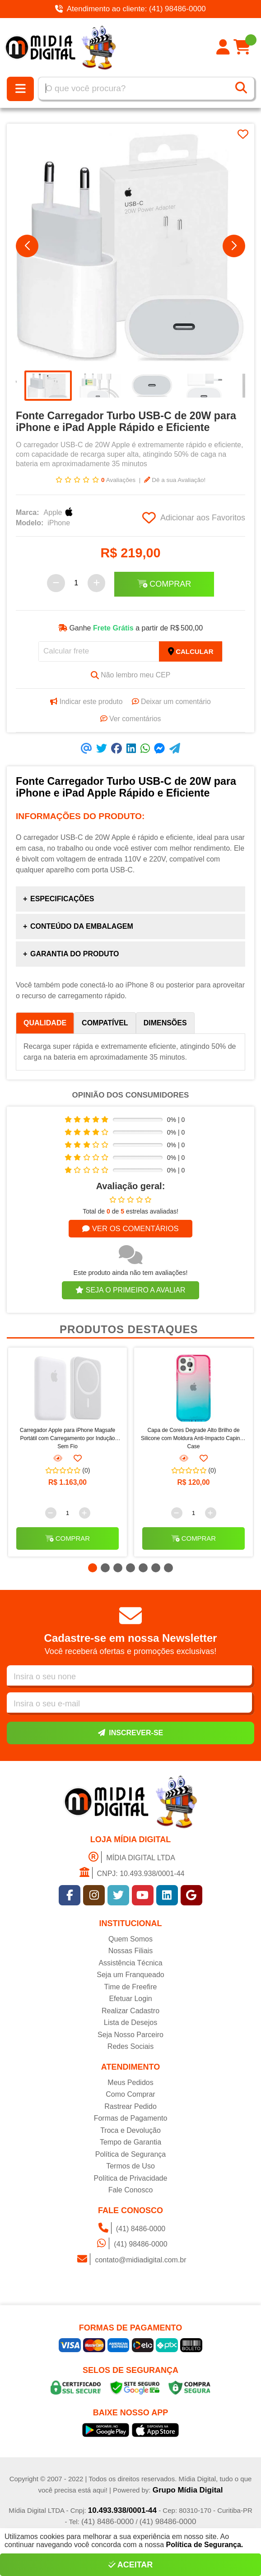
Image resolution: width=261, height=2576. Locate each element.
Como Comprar (130, 2095)
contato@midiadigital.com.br (130, 2260)
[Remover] (56, 584)
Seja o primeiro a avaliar (130, 1290)
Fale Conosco (130, 2191)
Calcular (191, 651)
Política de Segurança (130, 2155)
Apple (59, 513)
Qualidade (44, 1023)
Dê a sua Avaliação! (174, 480)
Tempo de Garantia (130, 2143)
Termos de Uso (130, 2167)
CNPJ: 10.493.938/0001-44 (131, 1874)
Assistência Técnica (130, 1964)
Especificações (62, 899)
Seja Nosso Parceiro (130, 2035)
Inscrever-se (130, 1733)
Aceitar (130, 2564)
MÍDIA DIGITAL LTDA (130, 1858)
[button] (27, 246)
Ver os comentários (130, 1229)
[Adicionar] (97, 584)
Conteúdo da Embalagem (81, 927)
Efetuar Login (130, 2000)
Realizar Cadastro (130, 2011)
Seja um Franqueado (130, 1976)
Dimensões (165, 1023)
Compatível (105, 1023)
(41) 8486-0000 (130, 2229)
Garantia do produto (74, 954)
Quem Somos (130, 1940)
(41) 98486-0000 (130, 2245)
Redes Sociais (130, 2048)
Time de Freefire (130, 1988)
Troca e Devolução (130, 2131)
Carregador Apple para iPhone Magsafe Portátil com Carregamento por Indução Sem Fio (67, 1438)
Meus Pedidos (130, 2083)
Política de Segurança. (204, 2544)
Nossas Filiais (130, 1952)
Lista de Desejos (130, 2024)
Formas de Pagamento (131, 2119)
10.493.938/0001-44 (122, 2511)
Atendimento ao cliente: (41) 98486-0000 (130, 9)
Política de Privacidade (131, 2179)
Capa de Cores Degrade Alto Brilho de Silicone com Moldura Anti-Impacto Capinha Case (193, 1438)
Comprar (164, 584)
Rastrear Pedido (130, 2107)
